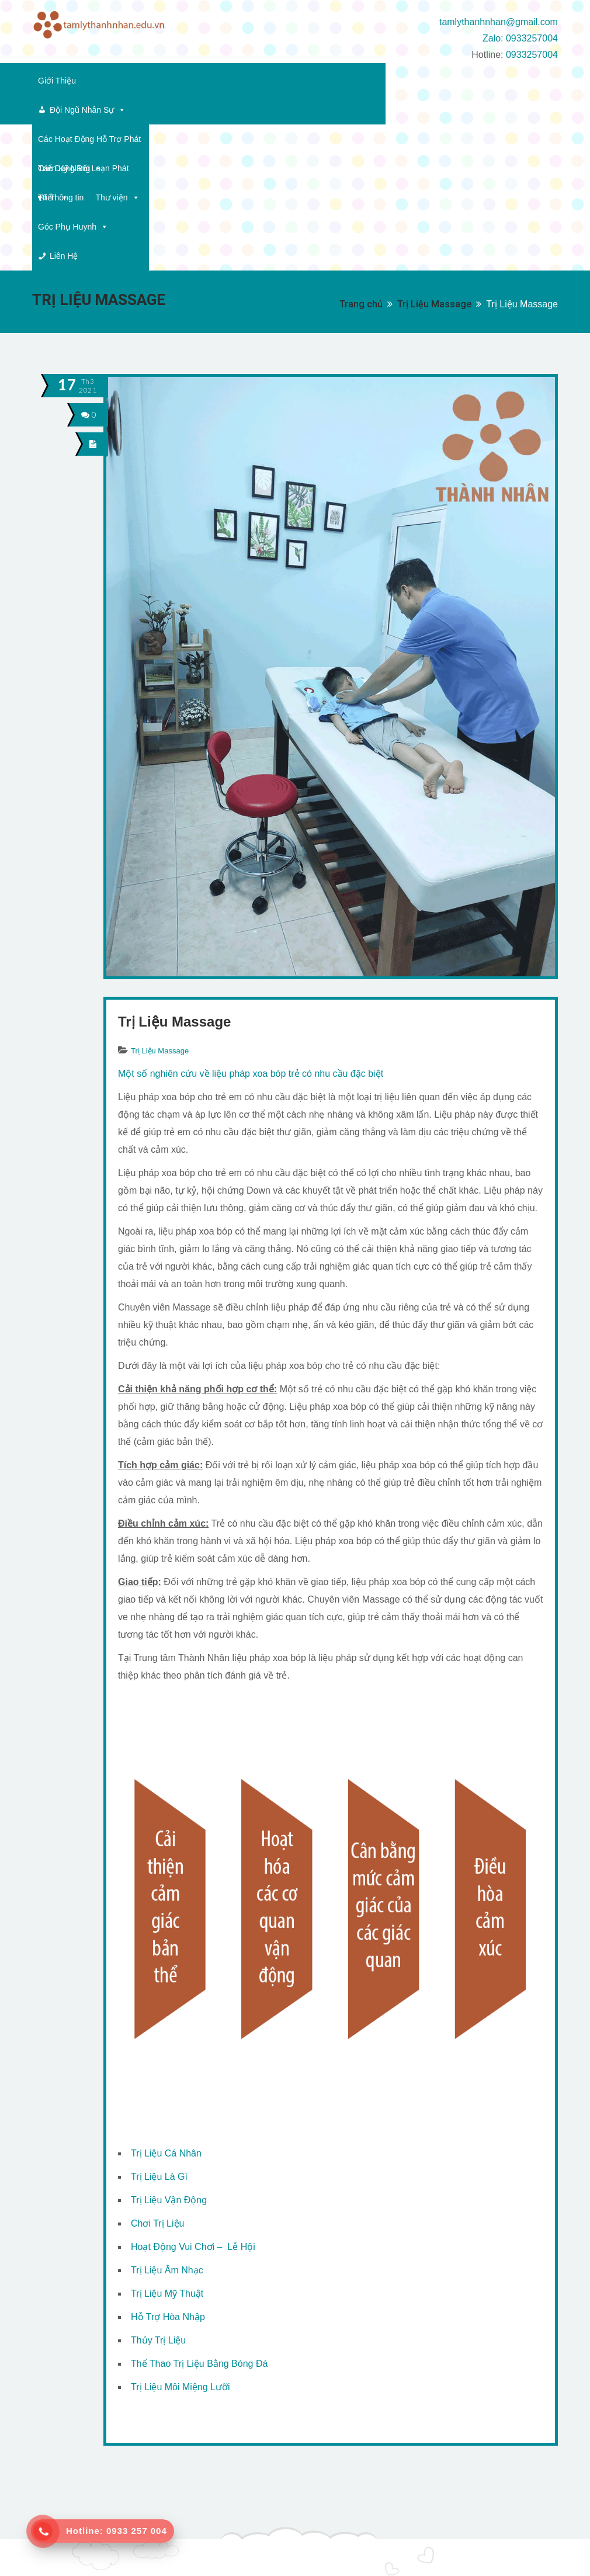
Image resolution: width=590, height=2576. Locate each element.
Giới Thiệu (57, 80)
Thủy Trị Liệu (158, 2194)
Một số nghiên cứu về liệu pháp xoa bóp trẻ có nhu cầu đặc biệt (250, 927)
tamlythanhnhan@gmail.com (498, 22)
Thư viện (60, 109)
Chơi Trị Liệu (157, 2077)
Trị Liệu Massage (434, 158)
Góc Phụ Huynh (128, 109)
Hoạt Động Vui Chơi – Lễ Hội (193, 2101)
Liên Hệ (201, 110)
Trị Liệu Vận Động (169, 2054)
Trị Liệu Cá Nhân (166, 2007)
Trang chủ (361, 158)
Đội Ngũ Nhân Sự (137, 80)
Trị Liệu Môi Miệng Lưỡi (180, 2241)
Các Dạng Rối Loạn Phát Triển (429, 80)
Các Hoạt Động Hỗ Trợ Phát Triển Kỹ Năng (271, 80)
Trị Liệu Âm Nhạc (167, 2124)
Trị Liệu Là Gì (159, 2031)
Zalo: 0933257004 (520, 38)
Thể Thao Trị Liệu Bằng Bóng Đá (199, 2218)
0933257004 (532, 55)
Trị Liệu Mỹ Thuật (167, 2147)
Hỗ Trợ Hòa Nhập (168, 2171)
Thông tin (531, 80)
